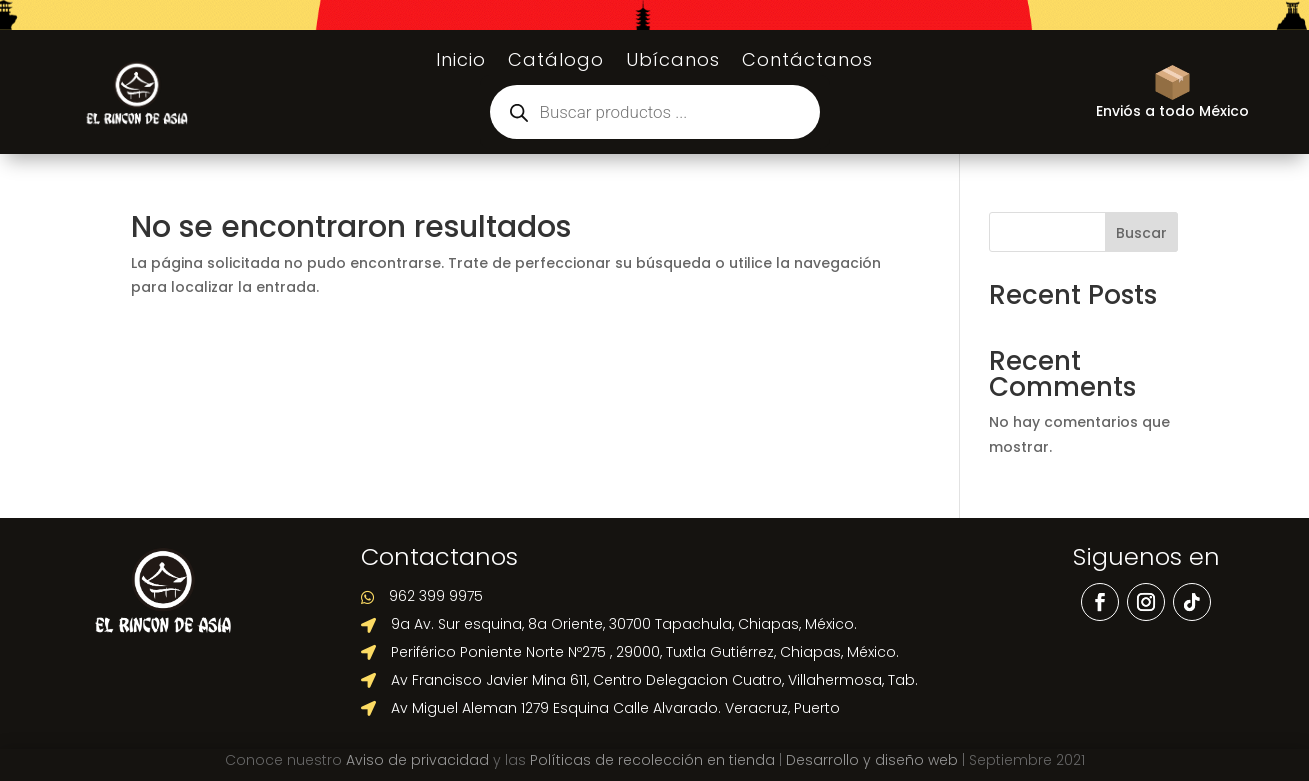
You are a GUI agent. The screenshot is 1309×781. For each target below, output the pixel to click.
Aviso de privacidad (417, 760)
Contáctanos (807, 62)
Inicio (461, 62)
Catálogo (556, 62)
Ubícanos (673, 62)
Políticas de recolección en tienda (652, 760)
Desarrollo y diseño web (872, 760)
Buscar (1141, 233)
